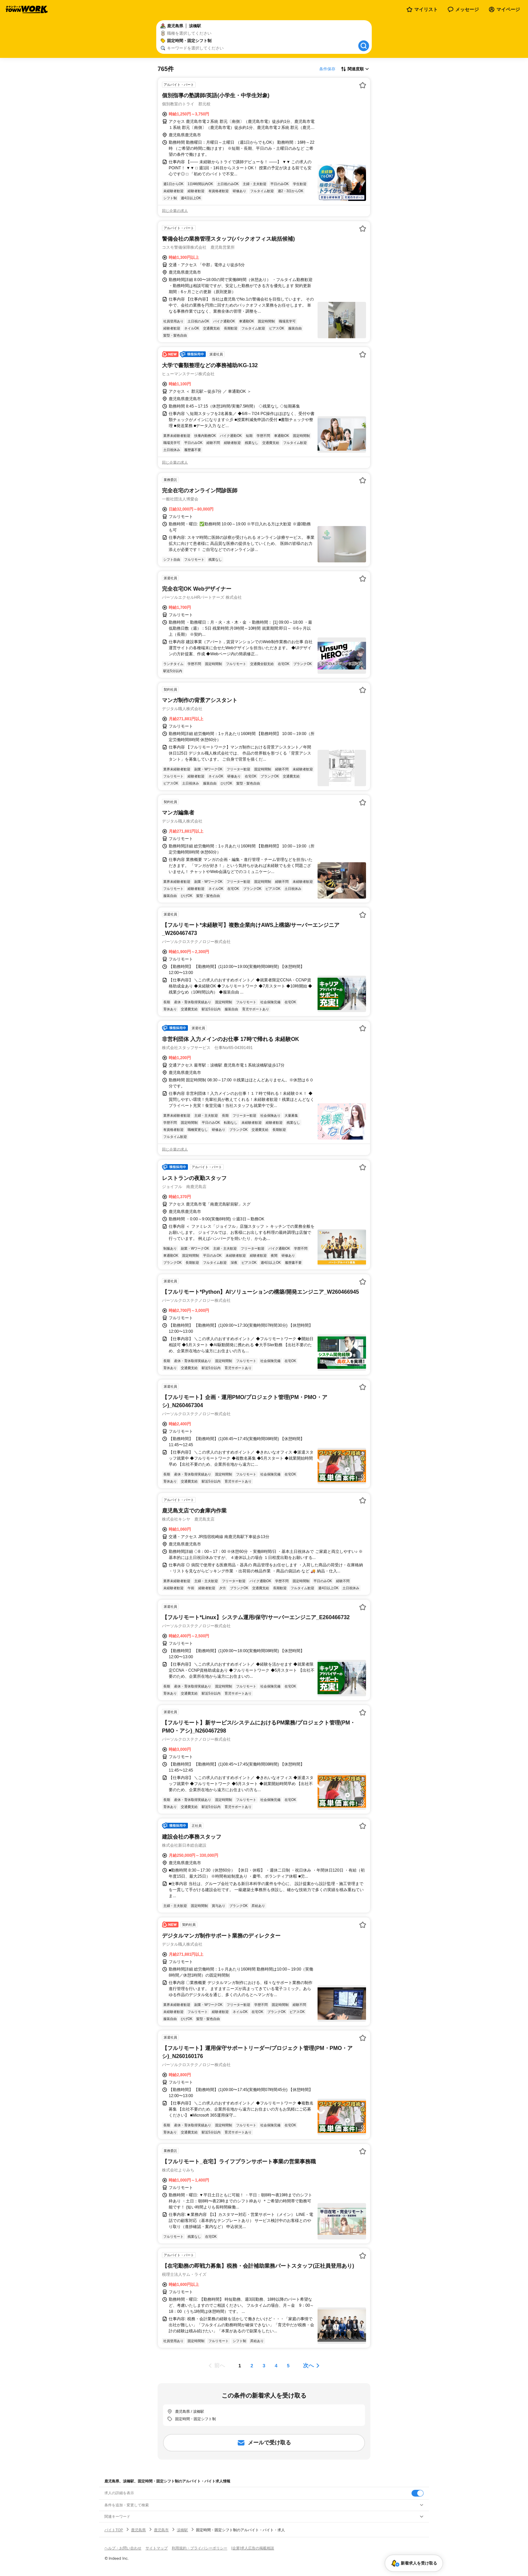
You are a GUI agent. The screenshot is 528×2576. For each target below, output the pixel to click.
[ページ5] (288, 2365)
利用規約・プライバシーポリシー (199, 2548)
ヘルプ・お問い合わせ (122, 2548)
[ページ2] (251, 2365)
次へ (308, 2365)
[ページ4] (276, 2365)
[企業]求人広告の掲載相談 (252, 2548)
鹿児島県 (138, 2530)
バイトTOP (113, 2530)
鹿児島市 (161, 2530)
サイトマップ (156, 2548)
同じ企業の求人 (175, 211)
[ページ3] (264, 2365)
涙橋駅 (182, 2530)
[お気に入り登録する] (362, 85)
